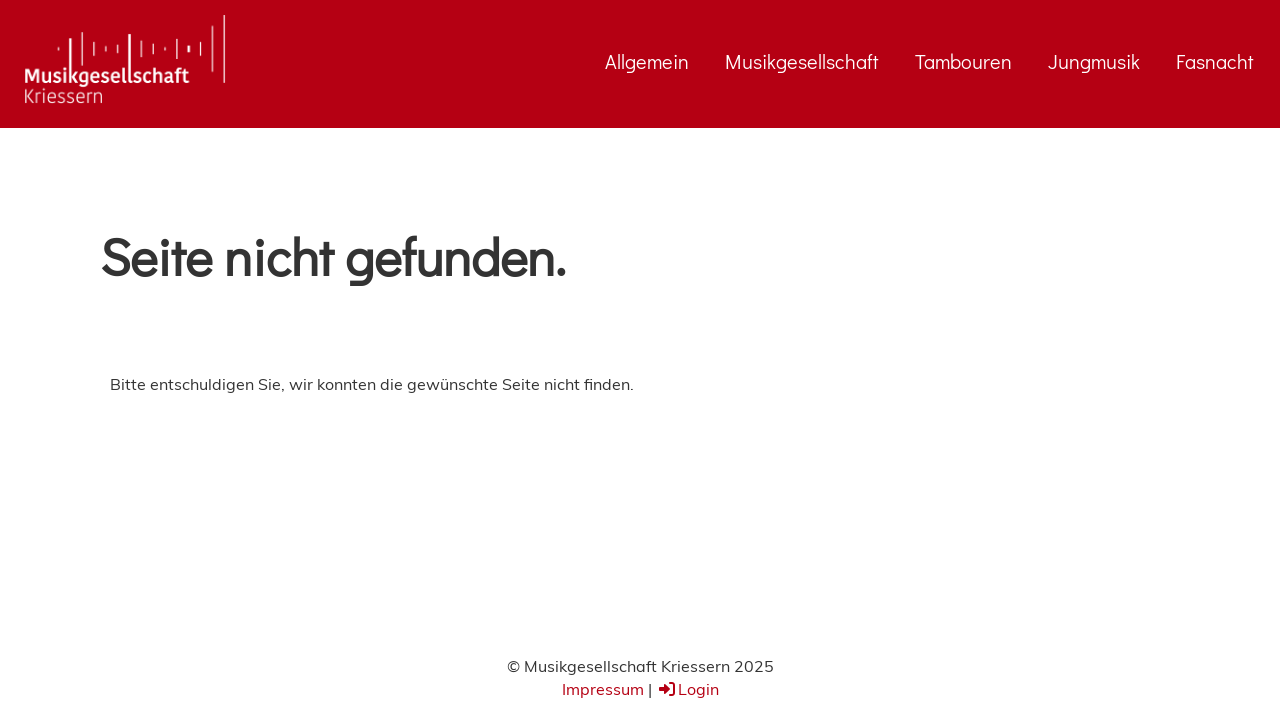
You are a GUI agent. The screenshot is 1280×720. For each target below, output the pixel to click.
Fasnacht (1215, 61)
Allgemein (647, 61)
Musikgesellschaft (802, 61)
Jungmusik (1094, 61)
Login (687, 689)
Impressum (603, 689)
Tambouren (963, 61)
